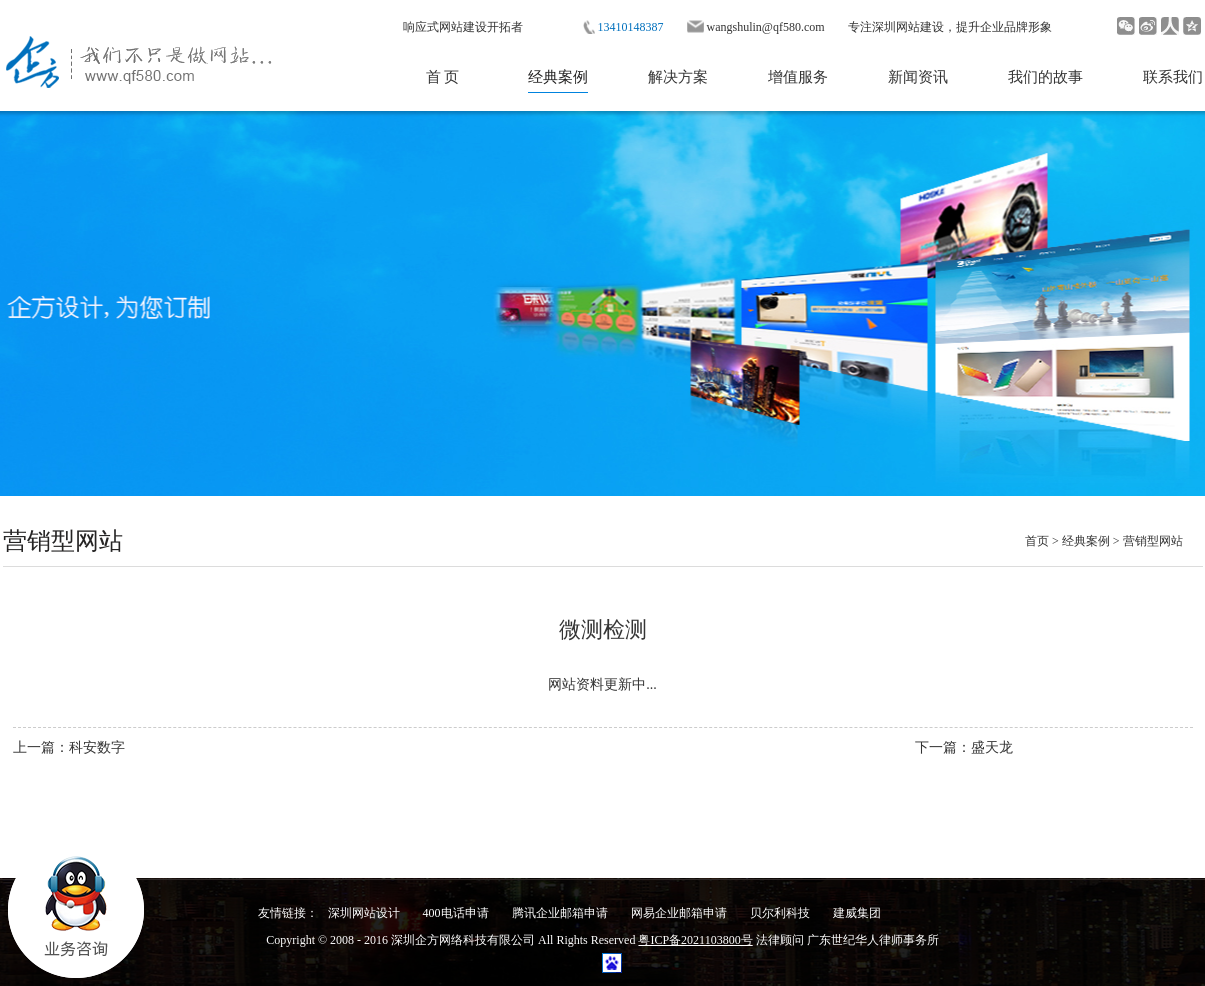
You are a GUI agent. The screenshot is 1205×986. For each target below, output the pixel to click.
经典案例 (558, 77)
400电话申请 (456, 913)
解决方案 (678, 77)
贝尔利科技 (780, 913)
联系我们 (1173, 77)
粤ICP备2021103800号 (695, 940)
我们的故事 (1045, 77)
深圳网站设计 (364, 913)
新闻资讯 (918, 77)
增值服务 (798, 77)
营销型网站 (1153, 541)
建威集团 (857, 913)
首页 (1037, 541)
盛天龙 (992, 747)
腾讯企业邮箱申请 (560, 913)
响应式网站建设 (445, 27)
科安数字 (97, 747)
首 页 (443, 77)
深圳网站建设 (908, 27)
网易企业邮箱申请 (679, 913)
